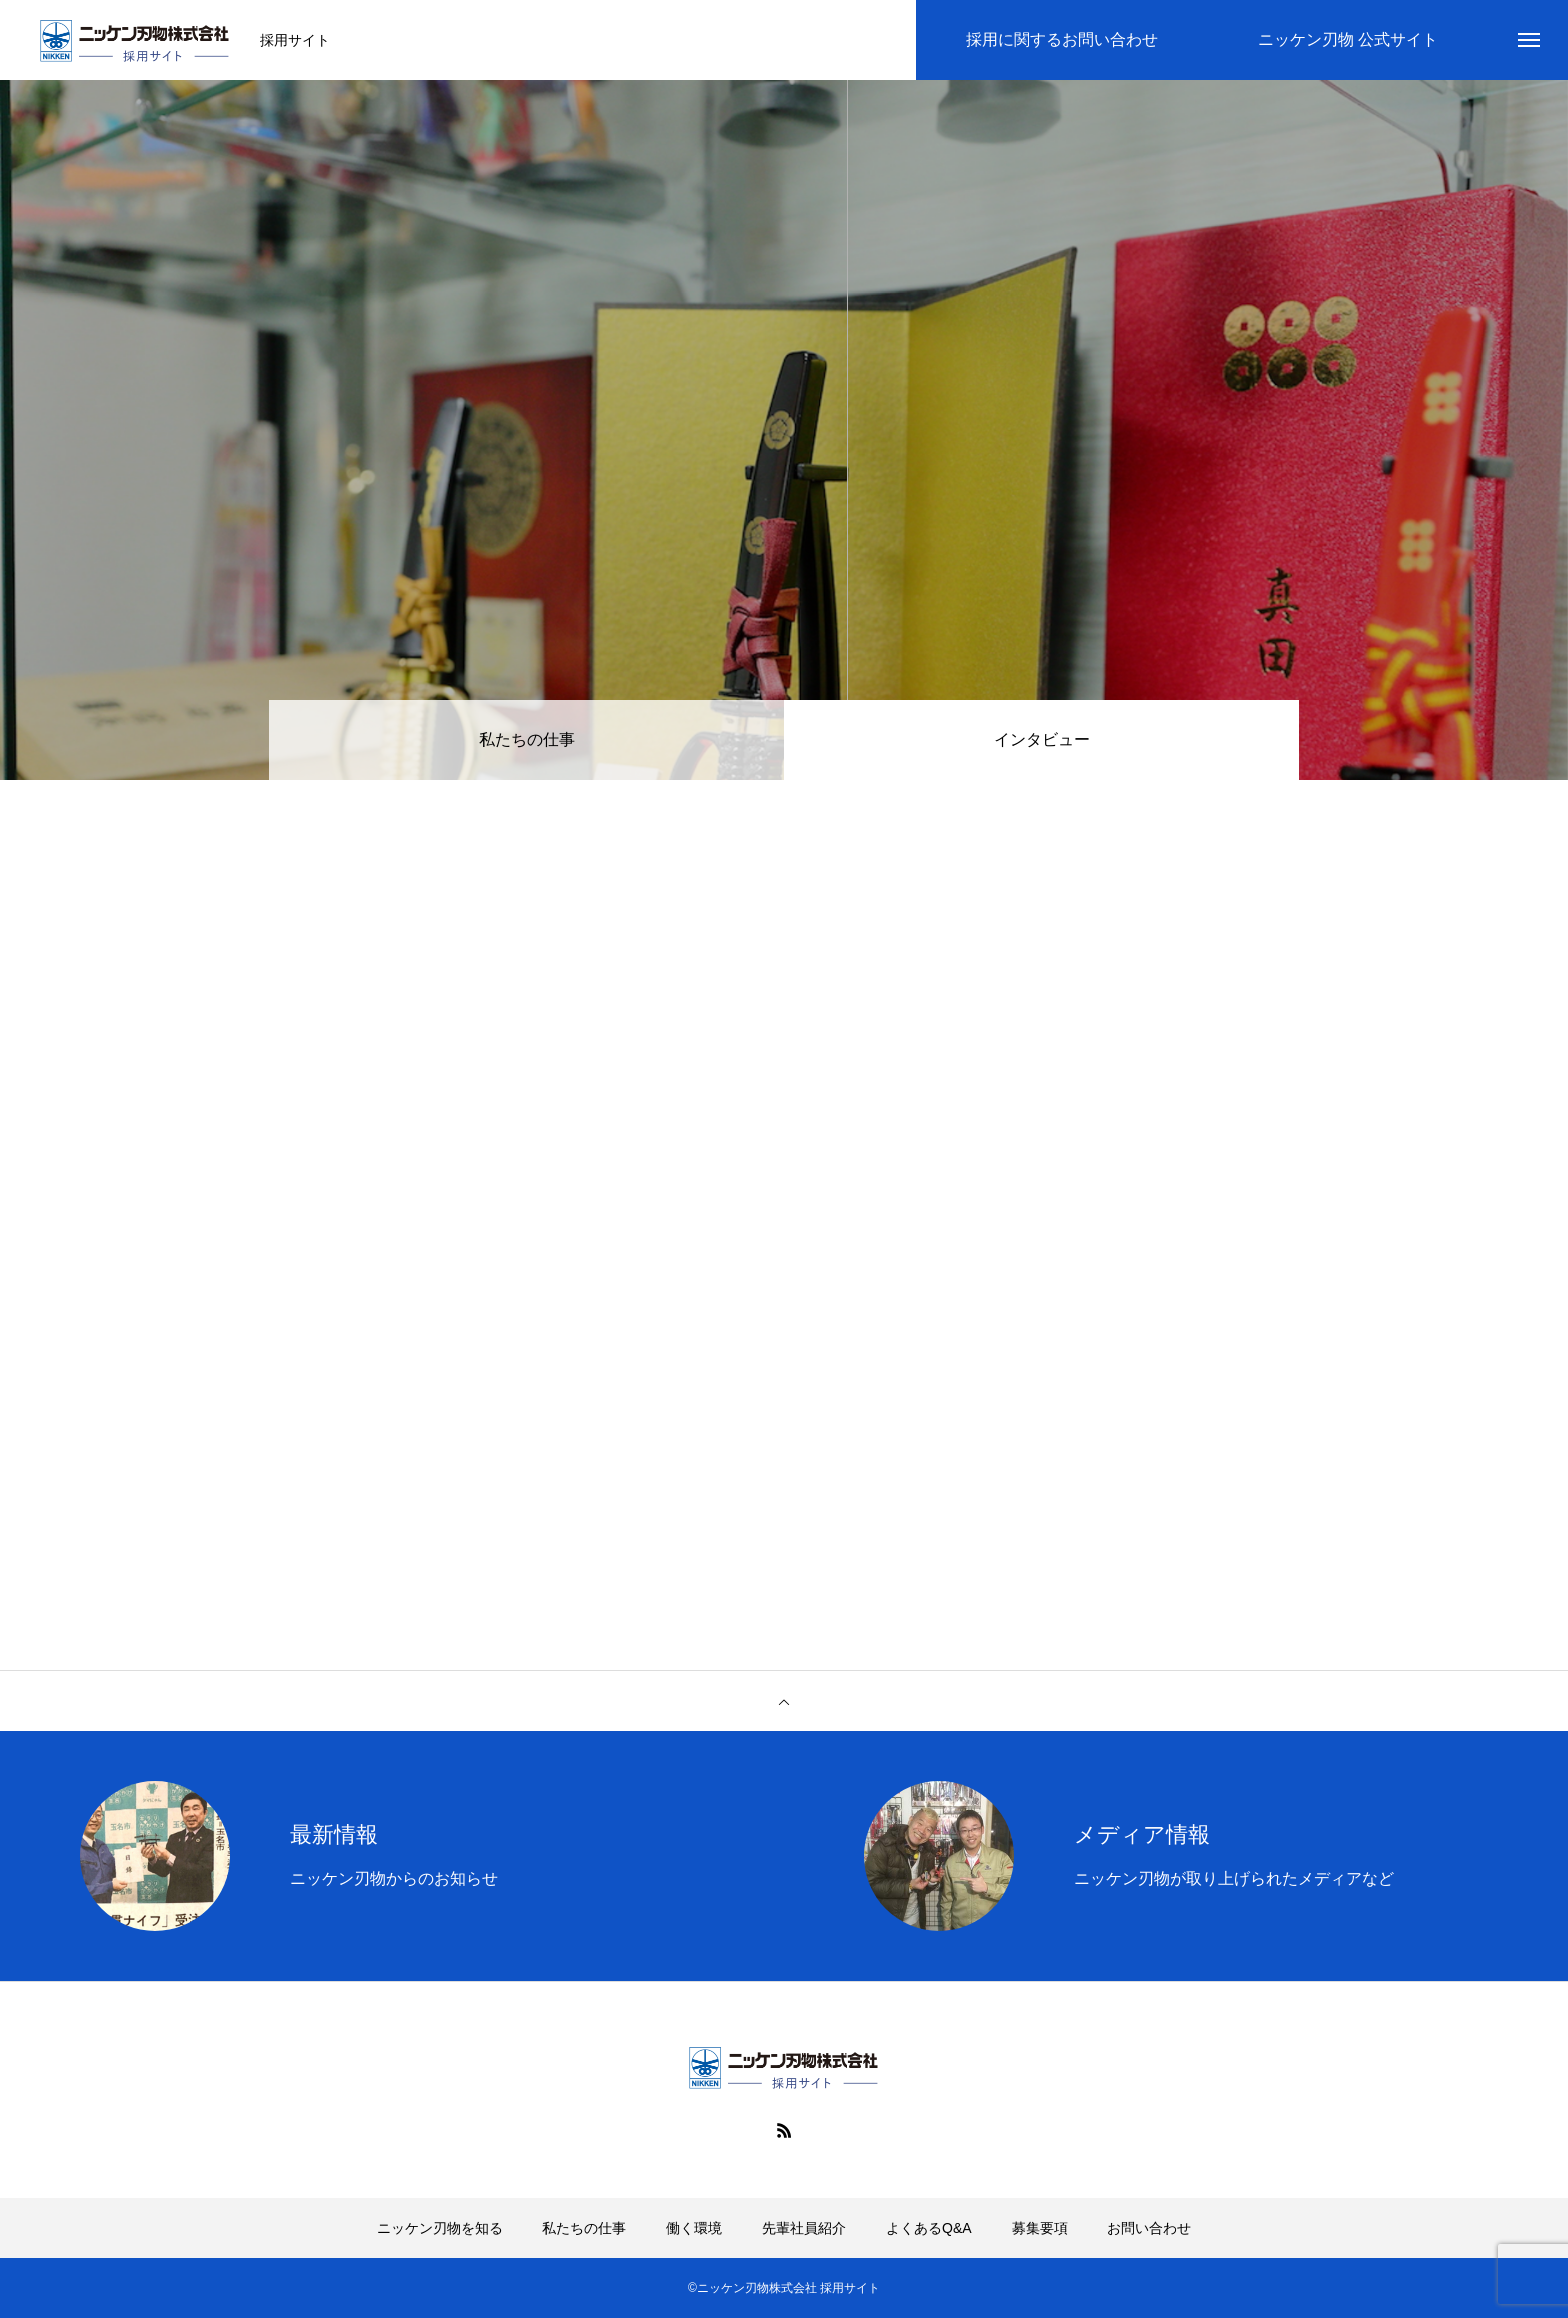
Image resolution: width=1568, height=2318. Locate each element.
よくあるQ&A (929, 2228)
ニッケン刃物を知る (440, 2228)
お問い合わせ (1149, 2228)
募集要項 (1040, 2228)
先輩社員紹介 (804, 2228)
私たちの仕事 (527, 739)
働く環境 (694, 2228)
